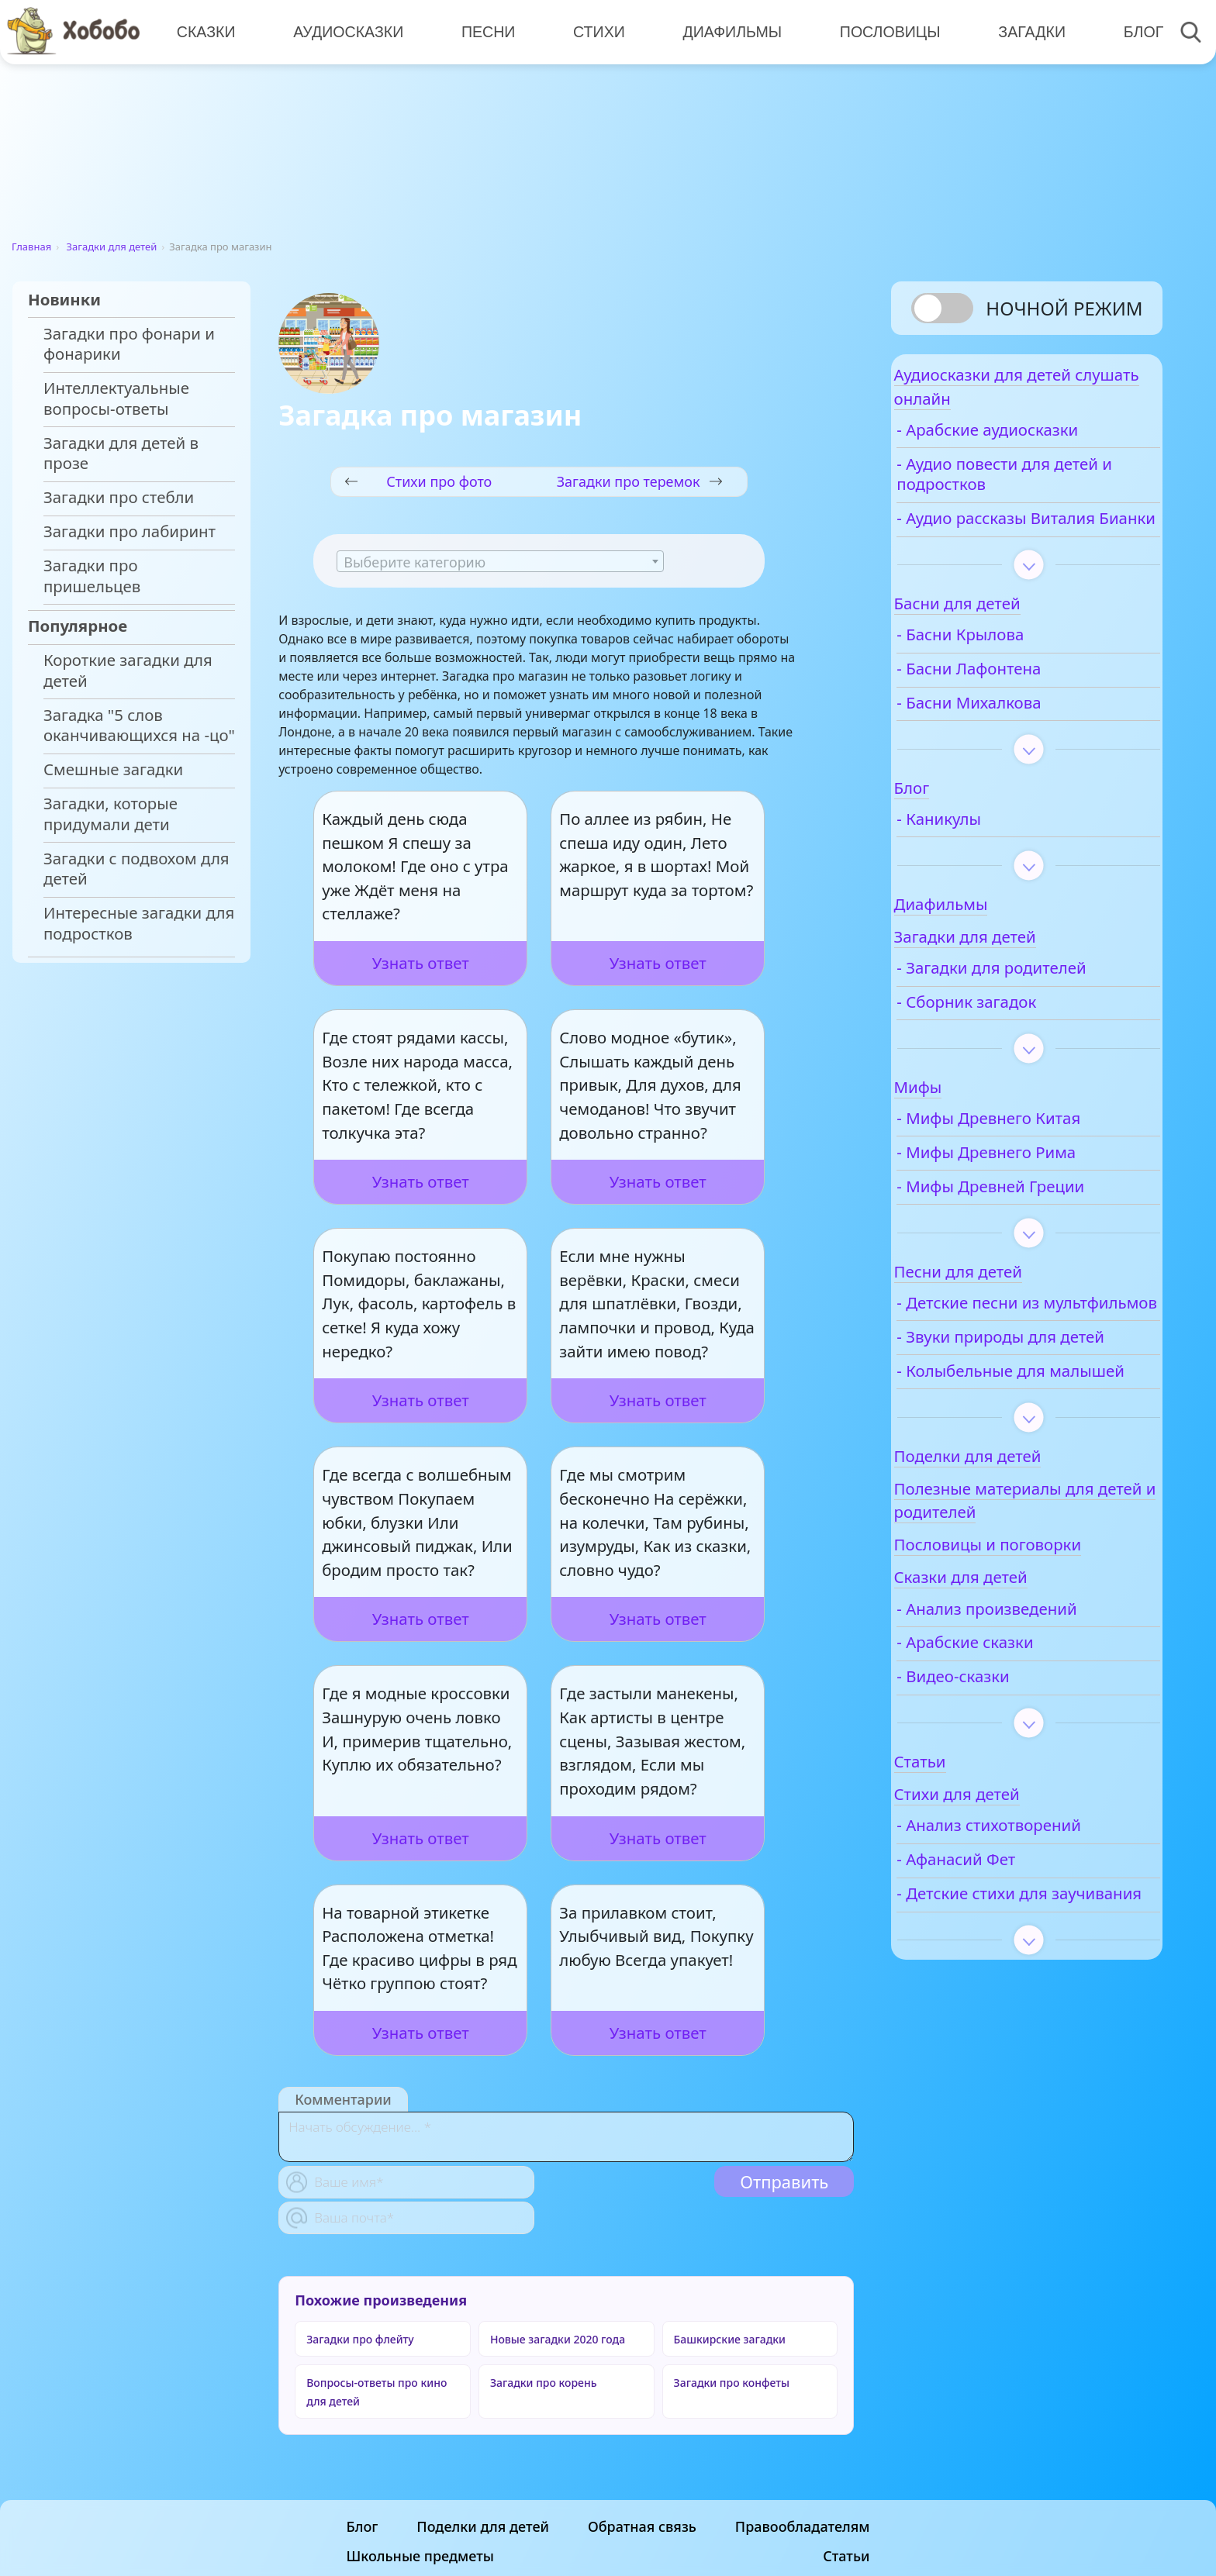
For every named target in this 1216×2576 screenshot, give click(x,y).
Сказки (204, 31)
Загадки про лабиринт (129, 531)
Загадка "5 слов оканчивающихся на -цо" (139, 726)
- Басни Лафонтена (1013, 704)
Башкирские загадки (730, 2339)
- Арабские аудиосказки (1032, 444)
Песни (484, 31)
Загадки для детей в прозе (121, 453)
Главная (31, 246)
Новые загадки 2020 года (557, 2339)
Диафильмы (724, 31)
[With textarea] (566, 2137)
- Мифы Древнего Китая (1033, 1153)
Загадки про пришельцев (91, 576)
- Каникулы (983, 854)
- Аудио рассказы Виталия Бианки (1006, 543)
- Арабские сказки (1009, 1739)
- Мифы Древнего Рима (1031, 1188)
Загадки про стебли (118, 497)
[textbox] (500, 562)
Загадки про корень (543, 2382)
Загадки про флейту (360, 2339)
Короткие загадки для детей (127, 670)
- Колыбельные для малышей (1015, 1458)
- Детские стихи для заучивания (1016, 2002)
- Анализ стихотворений (1033, 1922)
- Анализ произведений (1031, 1705)
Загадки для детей (112, 246)
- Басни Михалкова (1013, 738)
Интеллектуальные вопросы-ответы (116, 398)
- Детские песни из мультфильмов (1012, 1348)
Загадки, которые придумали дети (110, 814)
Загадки (1021, 31)
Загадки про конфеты (731, 2382)
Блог (1131, 31)
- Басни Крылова (1005, 670)
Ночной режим (1064, 308)
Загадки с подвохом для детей (136, 869)
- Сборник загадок (1011, 1037)
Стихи (593, 31)
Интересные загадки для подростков (138, 923)
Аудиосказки (346, 31)
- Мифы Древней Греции (1035, 1221)
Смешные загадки (113, 769)
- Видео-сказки (997, 1774)
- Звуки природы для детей (1021, 1403)
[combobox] (500, 561)
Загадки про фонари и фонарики (129, 344)
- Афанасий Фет (1000, 1957)
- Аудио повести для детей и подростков (1018, 489)
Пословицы (881, 31)
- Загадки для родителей (1036, 1003)
